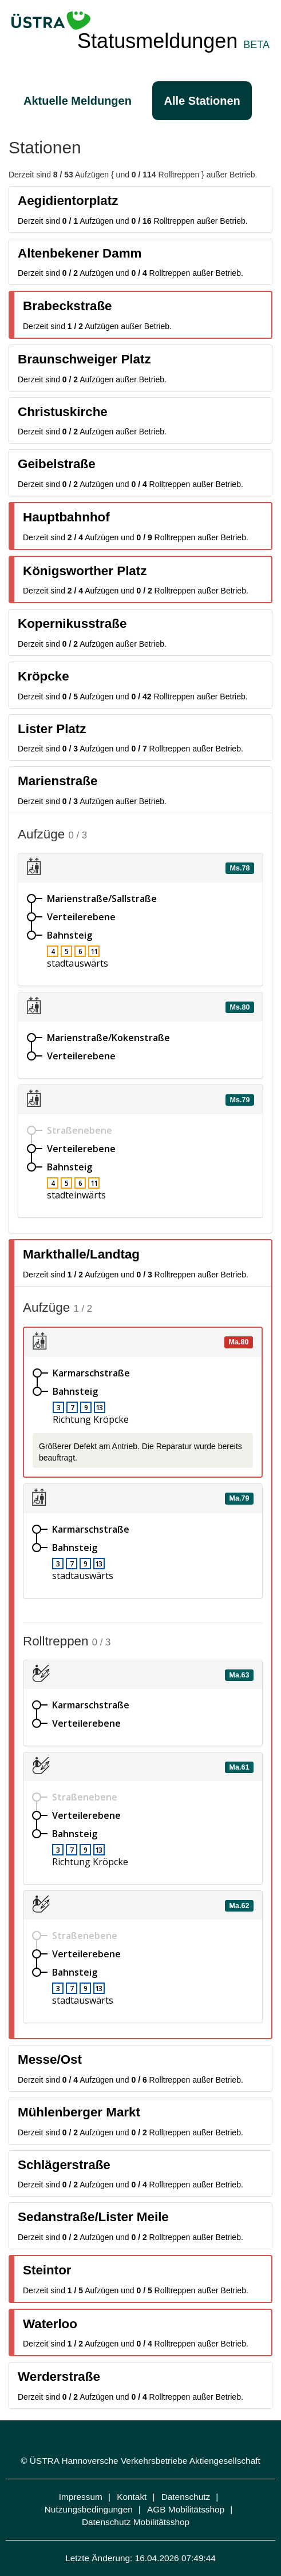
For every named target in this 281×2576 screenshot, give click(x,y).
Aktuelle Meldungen (77, 100)
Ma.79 (239, 1498)
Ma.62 (239, 1905)
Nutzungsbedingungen (89, 2509)
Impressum (80, 2497)
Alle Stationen (202, 100)
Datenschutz (186, 2497)
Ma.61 (239, 1767)
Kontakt (132, 2497)
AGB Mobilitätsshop (185, 2509)
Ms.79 (239, 1100)
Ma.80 (238, 1342)
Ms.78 (239, 868)
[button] (140, 209)
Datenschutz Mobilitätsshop (135, 2522)
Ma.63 (239, 1675)
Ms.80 (239, 1007)
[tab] (140, 209)
